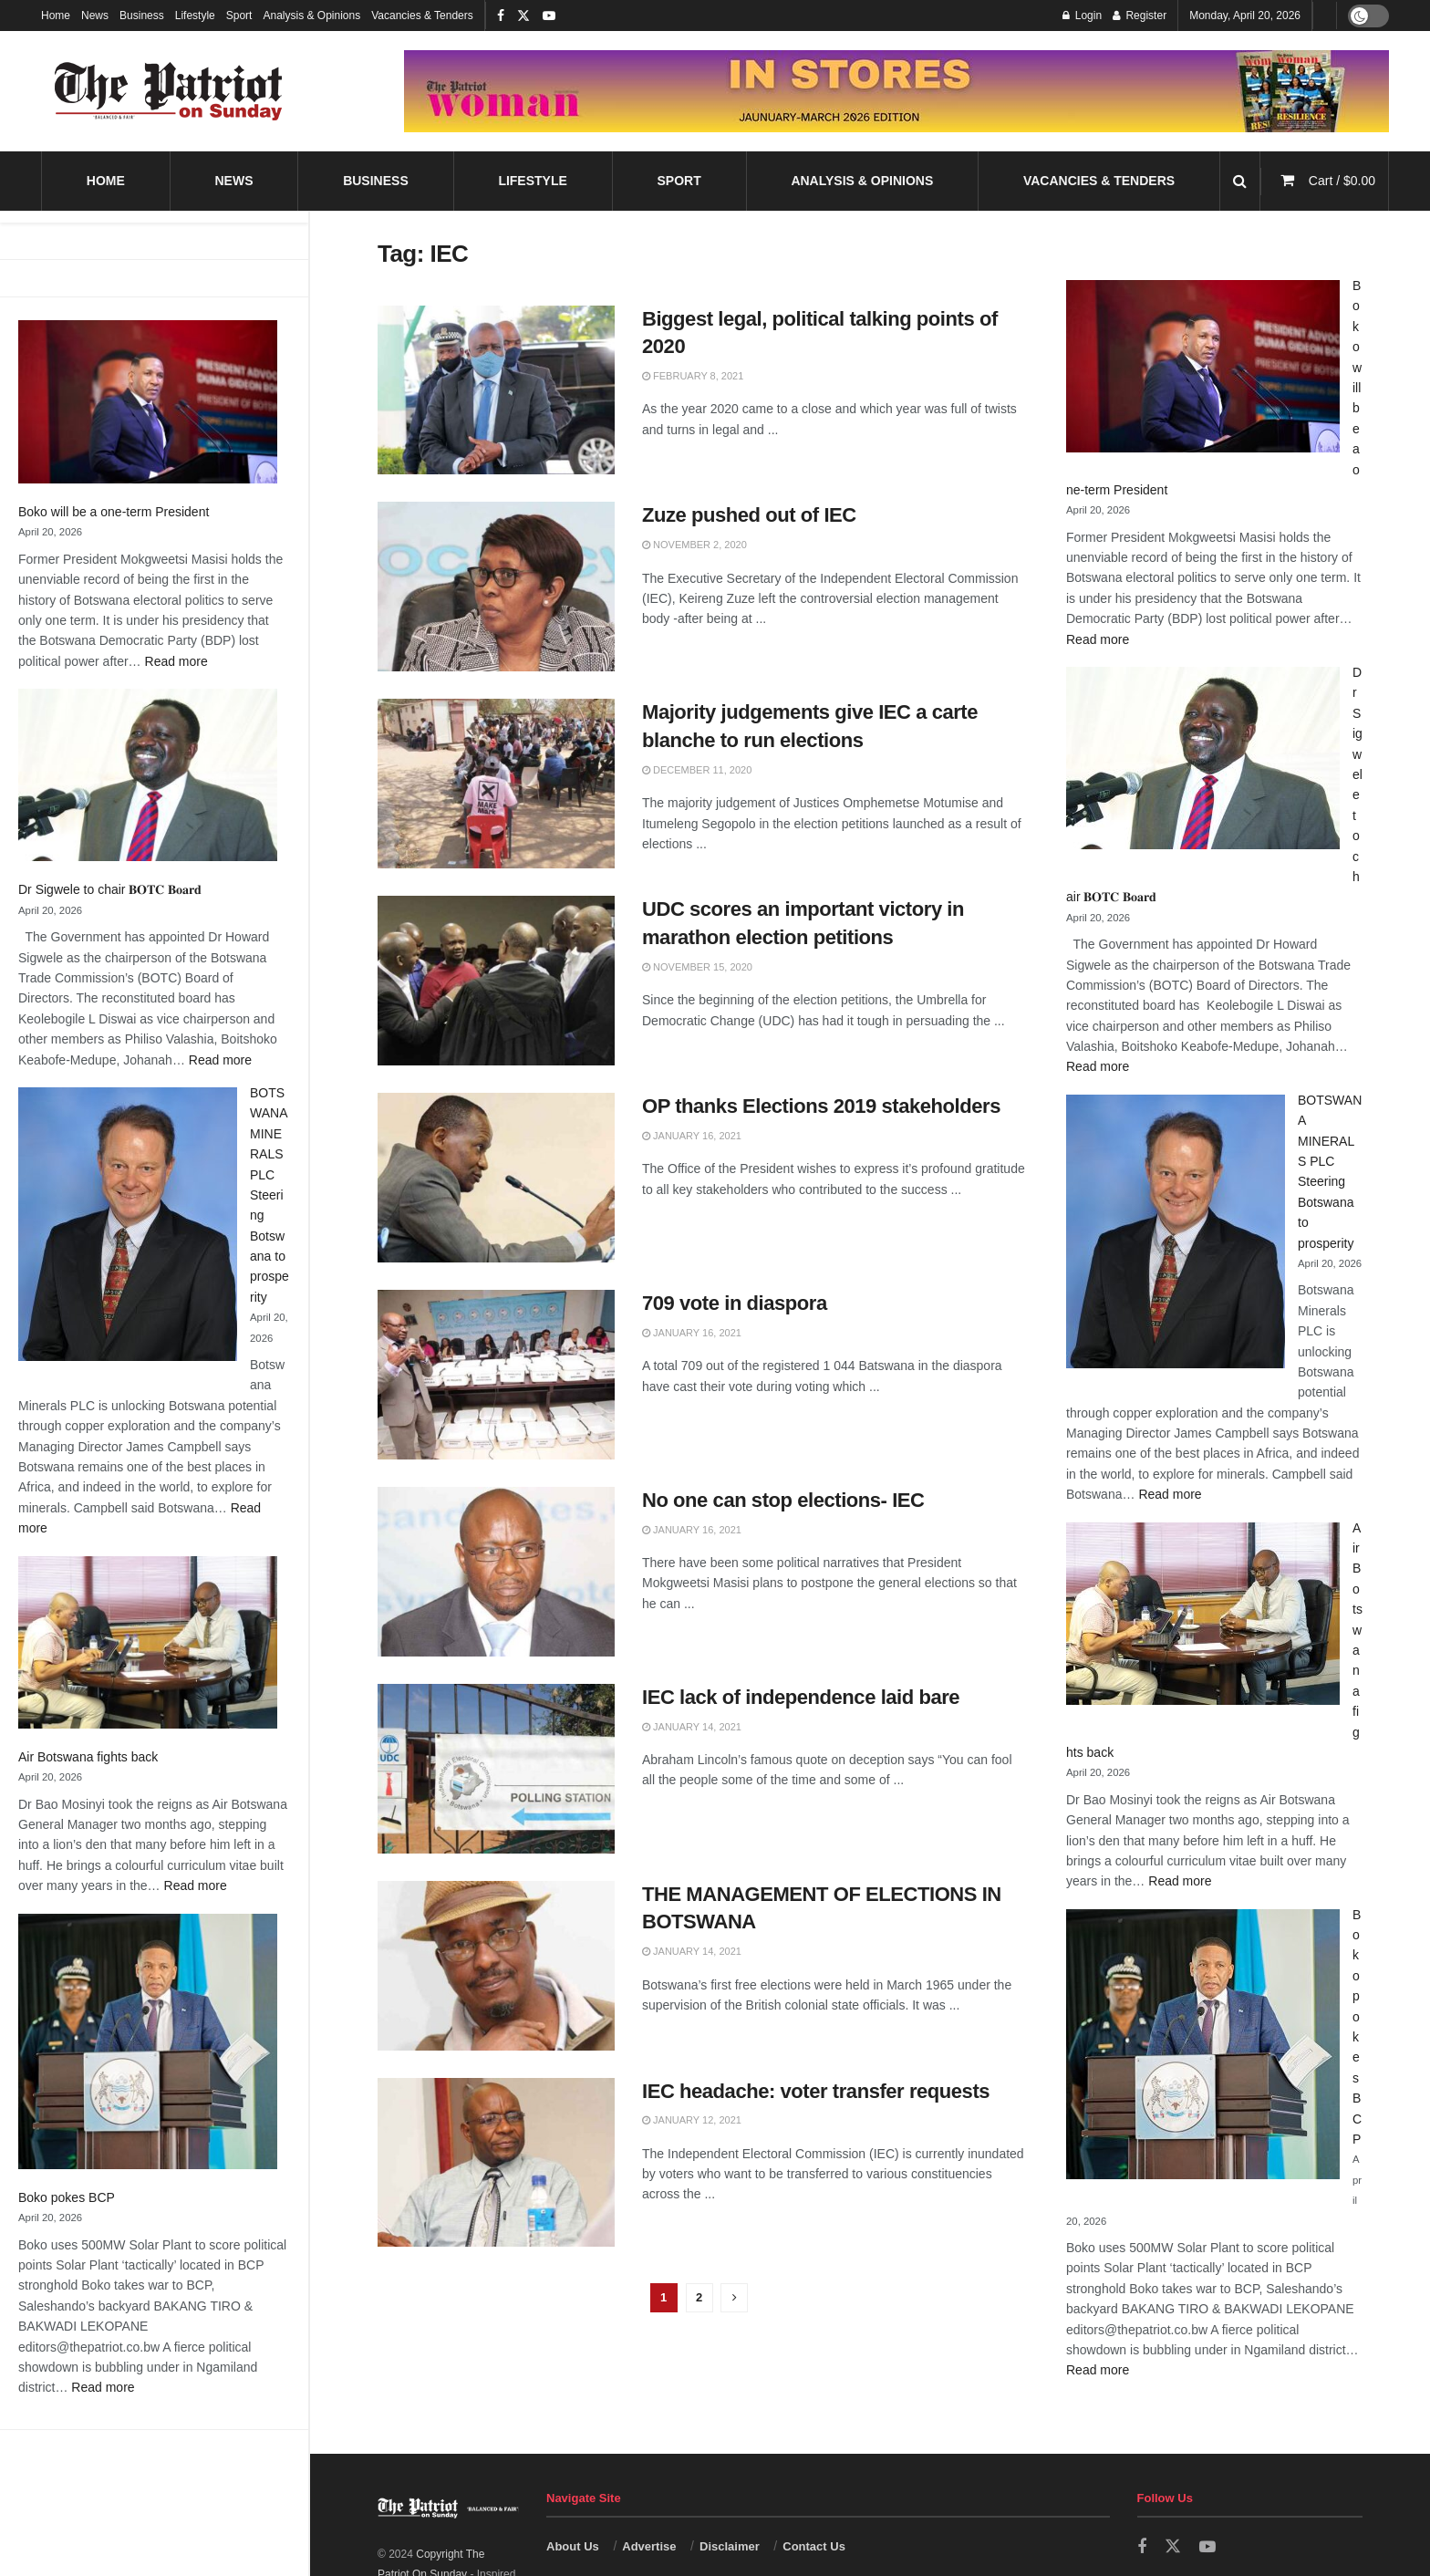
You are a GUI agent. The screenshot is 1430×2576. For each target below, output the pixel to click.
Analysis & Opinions (311, 15)
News (95, 15)
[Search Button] (1240, 181)
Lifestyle (195, 15)
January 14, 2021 (691, 1726)
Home (55, 15)
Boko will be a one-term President (113, 511)
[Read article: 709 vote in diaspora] (496, 1374)
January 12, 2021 (691, 2119)
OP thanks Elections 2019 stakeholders (821, 1106)
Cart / (1342, 180)
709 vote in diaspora (734, 1303)
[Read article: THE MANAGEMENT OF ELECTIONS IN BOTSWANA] (496, 1966)
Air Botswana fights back (88, 1757)
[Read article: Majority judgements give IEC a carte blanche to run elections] (496, 783)
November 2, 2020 (694, 544)
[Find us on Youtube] (1207, 2547)
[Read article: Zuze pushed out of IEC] (496, 586)
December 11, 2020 (696, 769)
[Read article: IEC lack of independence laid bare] (496, 1769)
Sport (239, 15)
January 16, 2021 (691, 1135)
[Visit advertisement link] (896, 91)
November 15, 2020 (697, 966)
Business (141, 15)
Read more (176, 661)
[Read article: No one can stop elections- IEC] (496, 1572)
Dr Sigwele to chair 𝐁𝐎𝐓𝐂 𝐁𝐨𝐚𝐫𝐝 (110, 889)
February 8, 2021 (692, 375)
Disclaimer (729, 2546)
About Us (572, 2546)
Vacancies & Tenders (422, 15)
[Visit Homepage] (168, 91)
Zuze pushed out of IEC (749, 515)
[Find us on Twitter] (1173, 2547)
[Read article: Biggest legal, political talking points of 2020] (496, 390)
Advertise (649, 2546)
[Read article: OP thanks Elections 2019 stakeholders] (496, 1177)
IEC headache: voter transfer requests (816, 2091)
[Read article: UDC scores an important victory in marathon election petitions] (496, 980)
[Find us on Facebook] (1141, 2547)
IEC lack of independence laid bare (800, 1697)
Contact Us (813, 2546)
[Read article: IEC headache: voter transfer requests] (496, 2163)
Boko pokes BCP (66, 2197)
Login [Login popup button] (1082, 15)
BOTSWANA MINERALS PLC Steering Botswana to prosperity (269, 1194)
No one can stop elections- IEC (783, 1500)
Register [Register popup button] (1139, 15)
